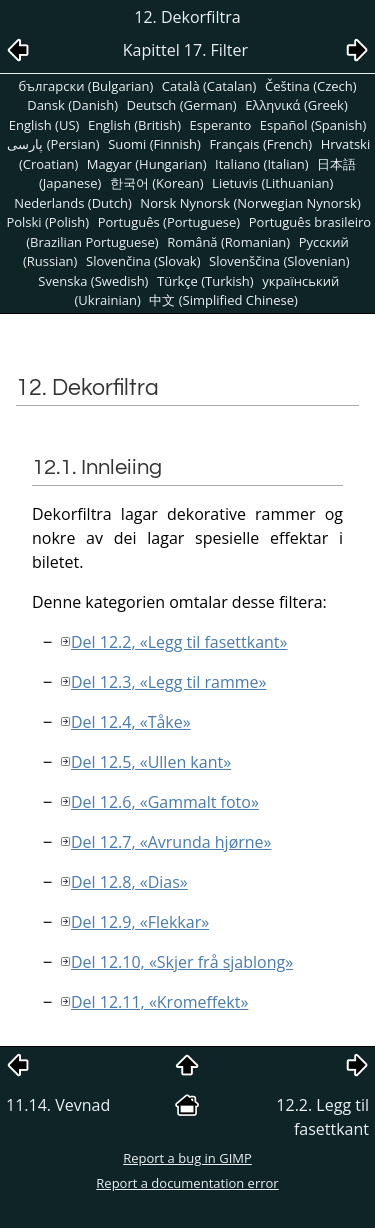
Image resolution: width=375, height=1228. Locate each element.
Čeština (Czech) (311, 86)
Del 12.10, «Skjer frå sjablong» (182, 962)
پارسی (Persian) (53, 144)
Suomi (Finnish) (154, 144)
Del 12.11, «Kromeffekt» (159, 1002)
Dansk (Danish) (72, 105)
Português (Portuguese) (169, 222)
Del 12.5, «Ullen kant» (151, 762)
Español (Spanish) (313, 125)
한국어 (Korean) (157, 183)
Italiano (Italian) (261, 164)
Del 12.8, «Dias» (129, 882)
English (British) (134, 125)
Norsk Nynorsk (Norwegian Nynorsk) (250, 203)
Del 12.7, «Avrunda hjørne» (171, 842)
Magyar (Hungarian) (147, 164)
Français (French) (260, 144)
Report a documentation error (187, 1183)
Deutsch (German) (182, 105)
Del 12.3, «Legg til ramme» (168, 682)
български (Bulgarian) (85, 86)
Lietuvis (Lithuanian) (272, 183)
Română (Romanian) (228, 242)
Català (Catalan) (209, 86)
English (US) (44, 125)
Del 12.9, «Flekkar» (140, 922)
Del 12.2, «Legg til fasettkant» (179, 642)
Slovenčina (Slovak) (143, 261)
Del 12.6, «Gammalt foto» (165, 802)
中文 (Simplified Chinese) (223, 300)
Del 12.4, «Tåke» (131, 722)
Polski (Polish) (47, 222)
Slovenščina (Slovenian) (279, 261)
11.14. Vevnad (58, 1105)
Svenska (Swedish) (93, 281)
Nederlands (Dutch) (73, 203)
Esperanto (221, 125)
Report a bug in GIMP (187, 1158)
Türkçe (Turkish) (205, 281)
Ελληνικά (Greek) (296, 105)
